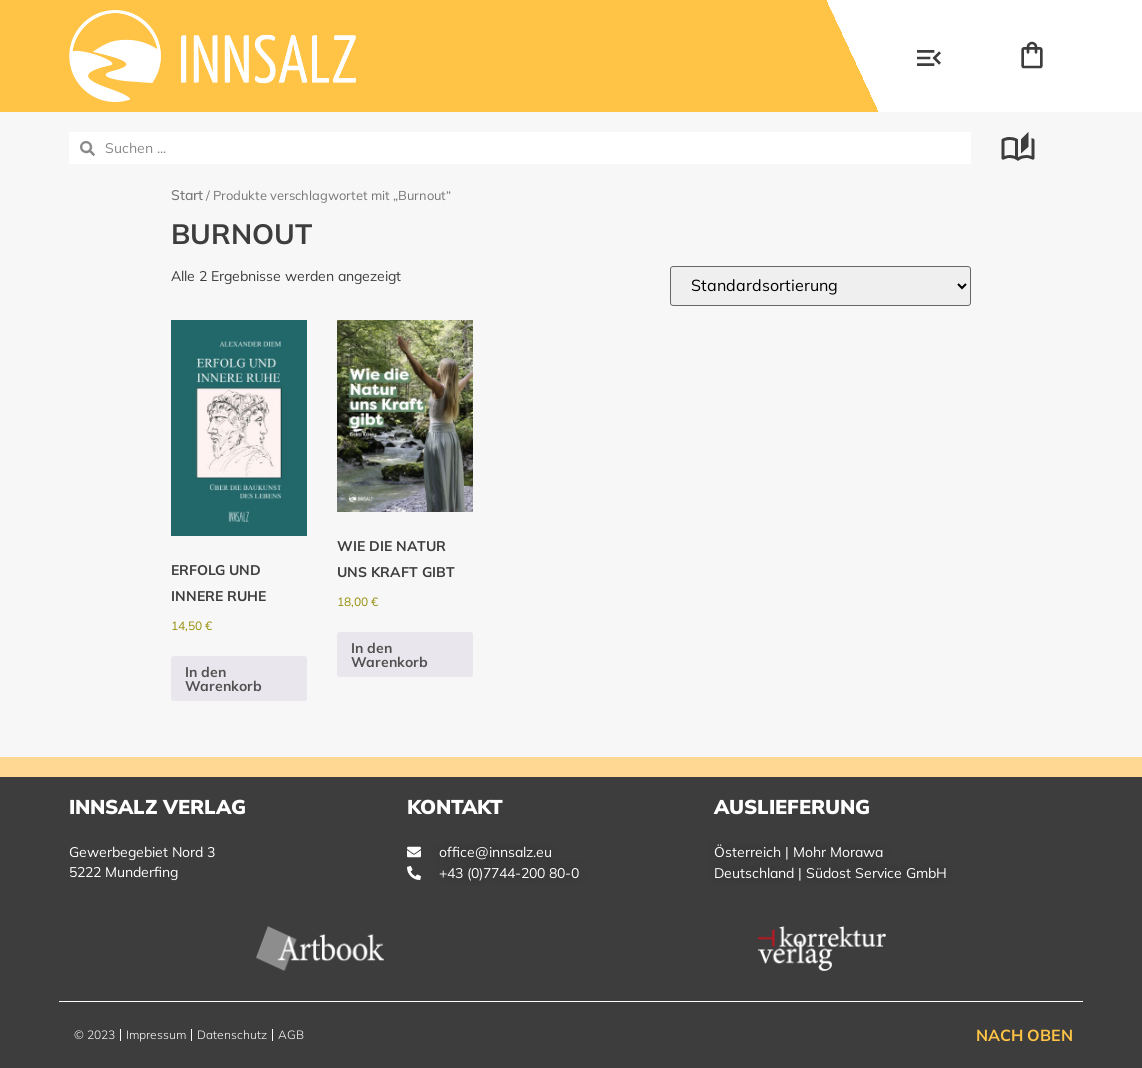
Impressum (156, 1034)
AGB (291, 1034)
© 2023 (94, 1034)
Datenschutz (232, 1034)
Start (187, 195)
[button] (929, 60)
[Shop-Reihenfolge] (820, 286)
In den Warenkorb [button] (223, 679)
